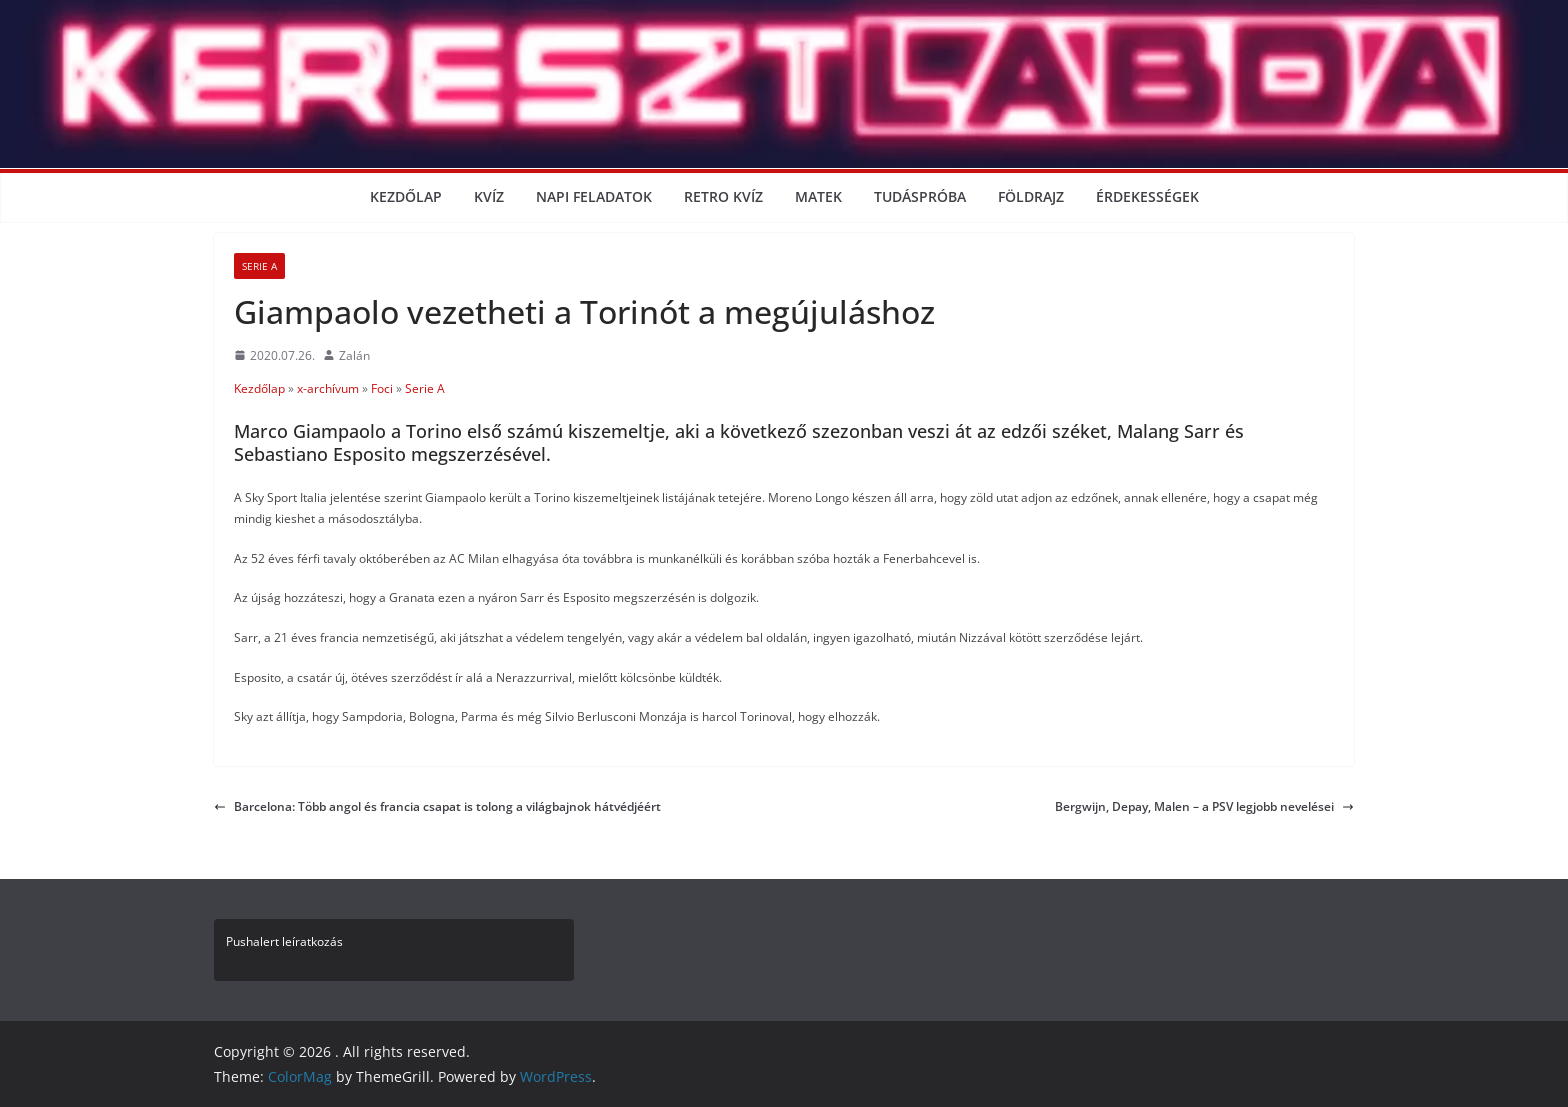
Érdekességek (1147, 196)
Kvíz (489, 196)
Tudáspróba (920, 196)
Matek (818, 196)
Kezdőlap (406, 196)
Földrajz (1031, 196)
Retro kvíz (723, 196)
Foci (382, 388)
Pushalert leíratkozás (284, 941)
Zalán (354, 355)
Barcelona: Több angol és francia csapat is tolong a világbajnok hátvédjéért (437, 806)
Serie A (259, 266)
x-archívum (328, 388)
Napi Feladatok (594, 196)
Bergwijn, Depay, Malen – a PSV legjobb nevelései (1204, 806)
